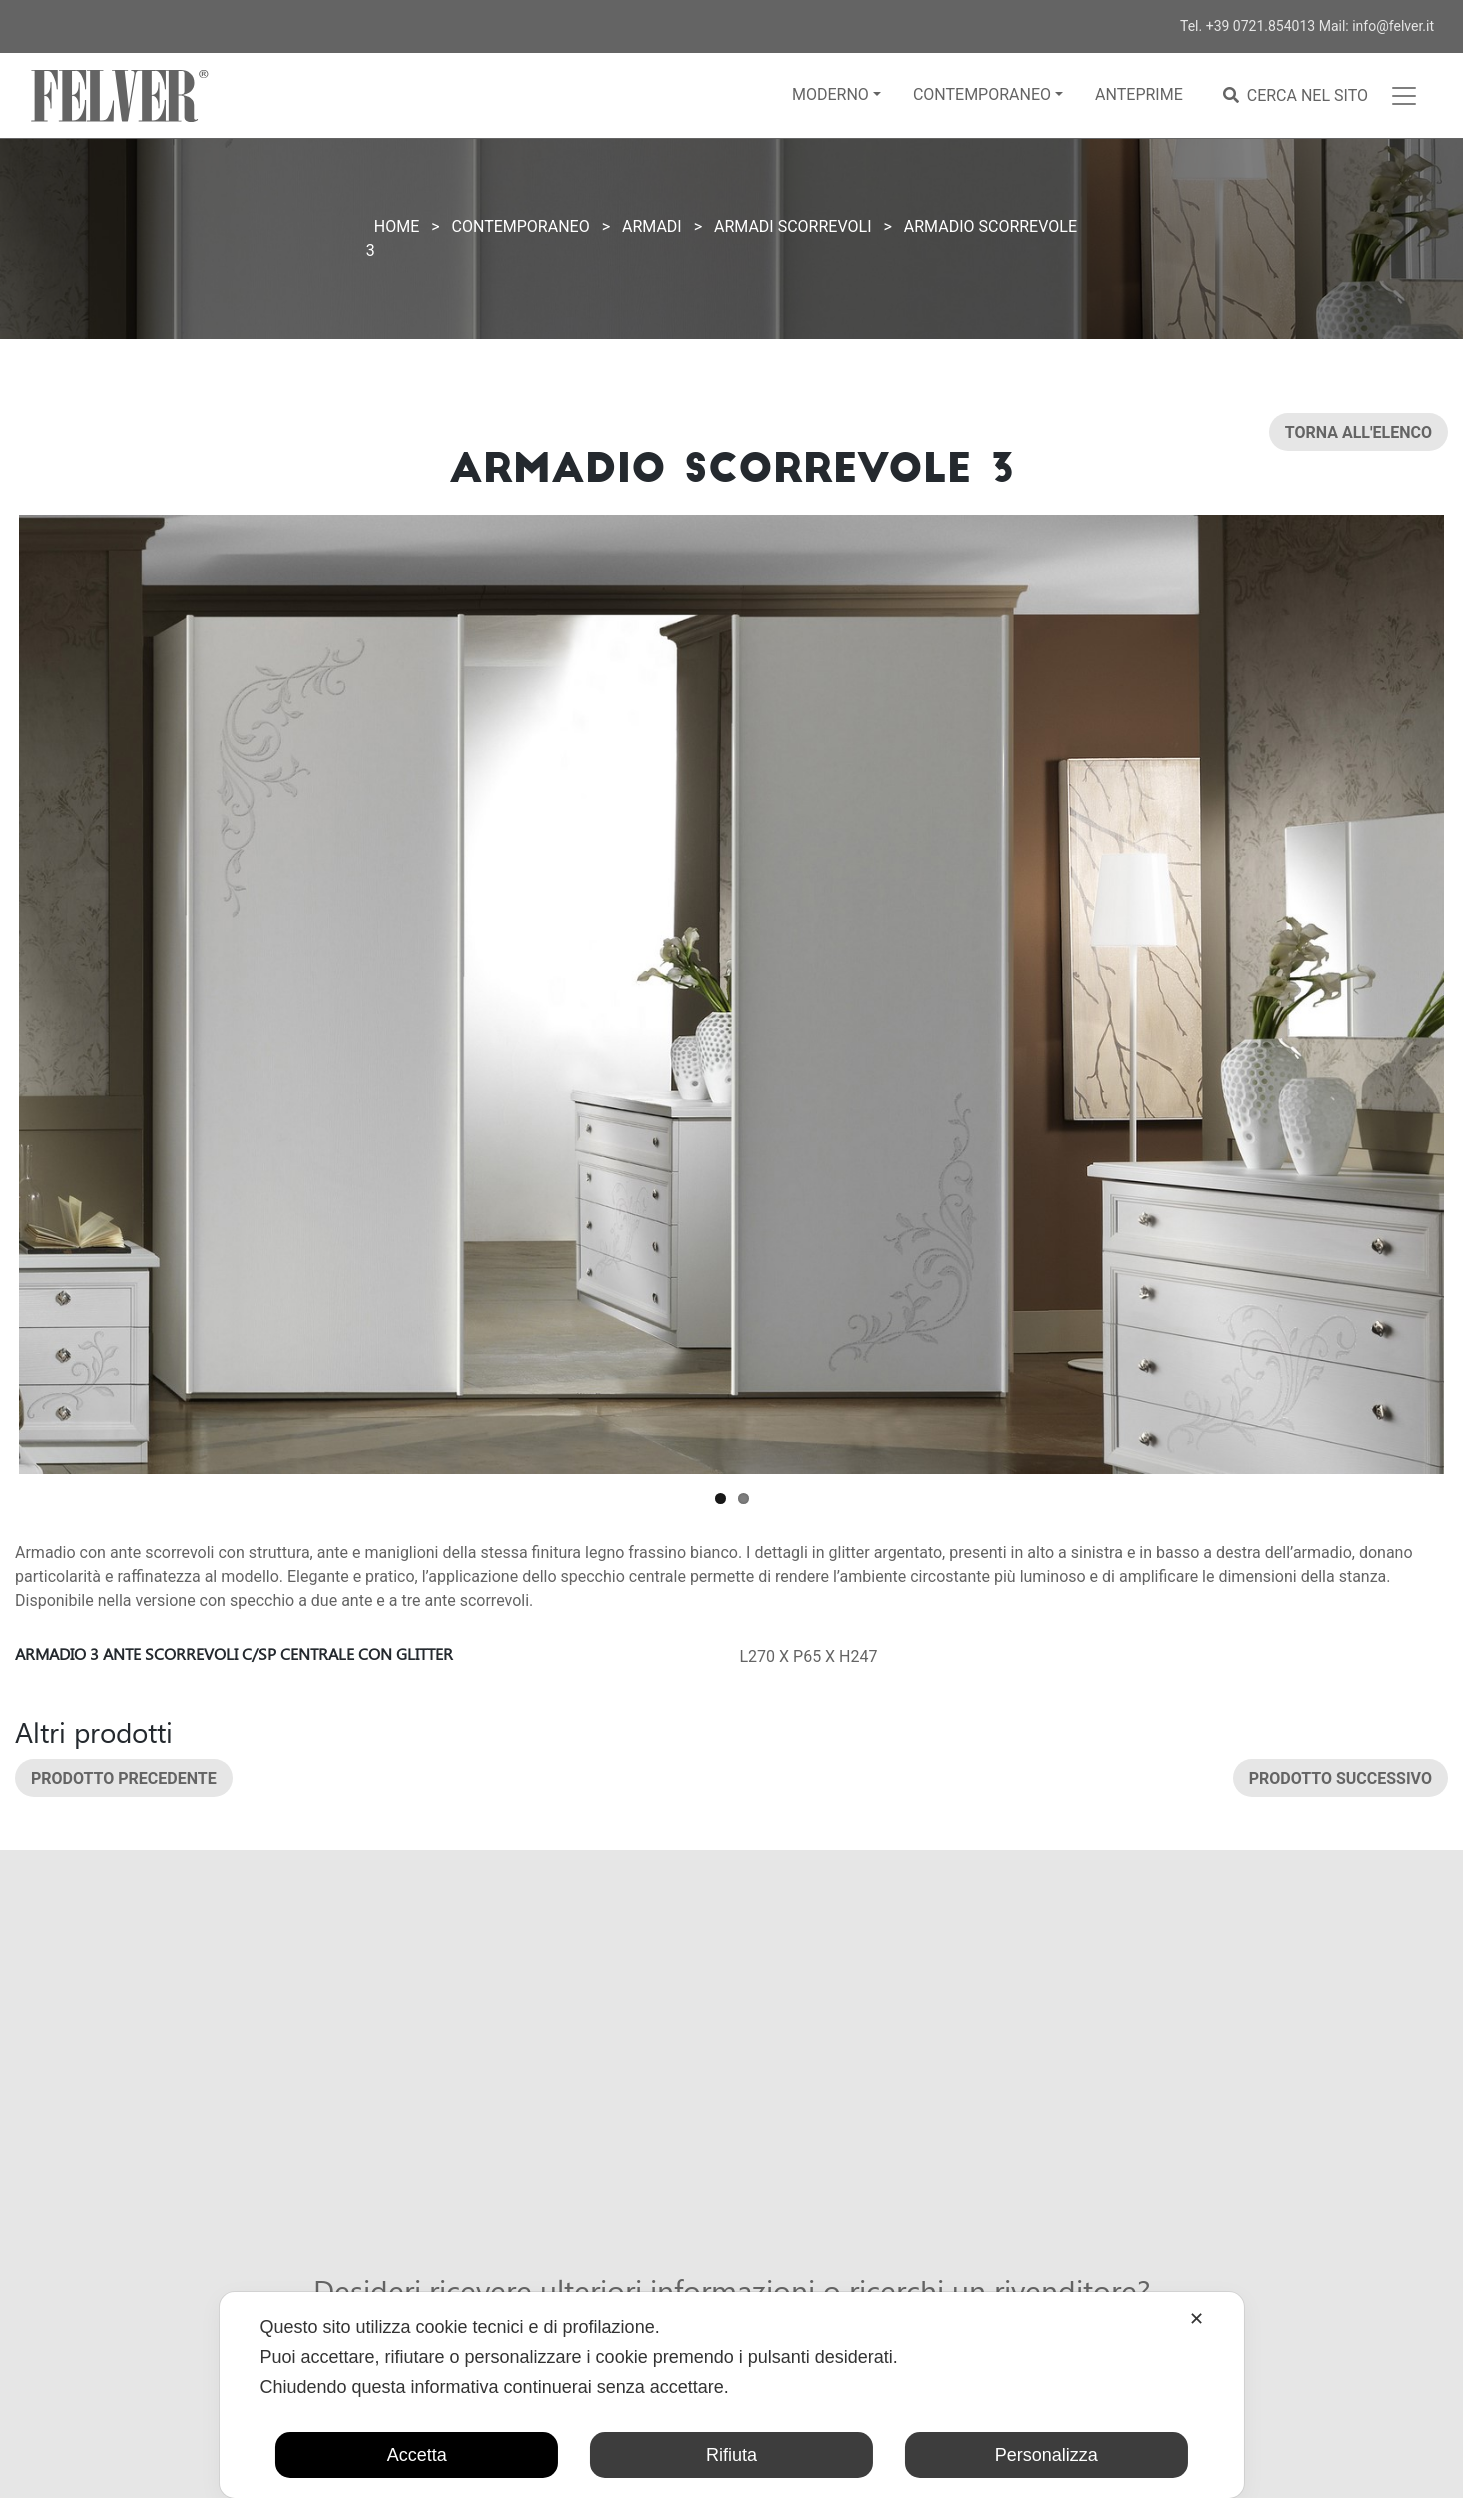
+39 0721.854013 (1261, 26)
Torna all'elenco (1358, 432)
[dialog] (731, 2395)
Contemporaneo (982, 94)
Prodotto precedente (124, 1777)
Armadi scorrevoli (792, 226)
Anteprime (1139, 94)
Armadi (652, 226)
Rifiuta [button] (731, 2455)
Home (396, 226)
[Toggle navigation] (1404, 96)
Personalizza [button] (1046, 2455)
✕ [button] (1196, 2319)
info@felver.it (1393, 26)
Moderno (830, 94)
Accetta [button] (417, 2455)
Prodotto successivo (1340, 1777)
